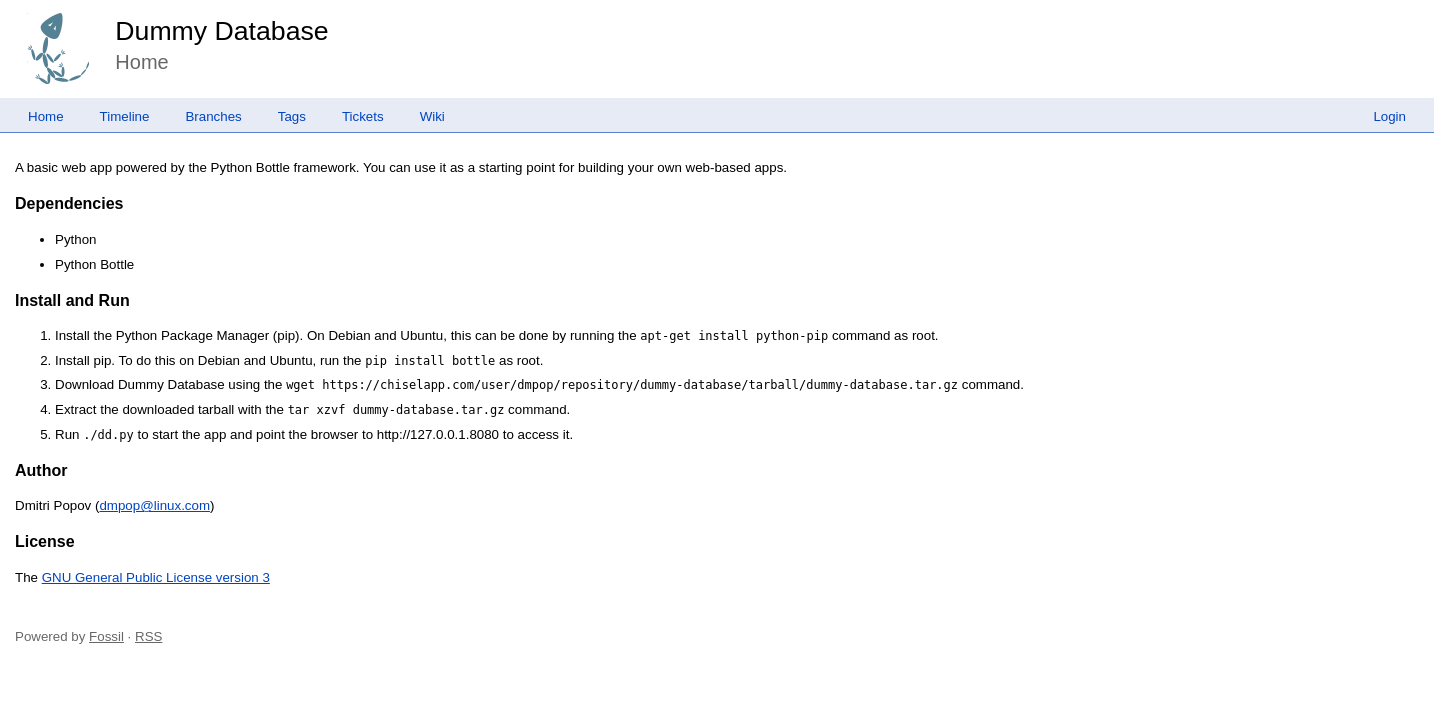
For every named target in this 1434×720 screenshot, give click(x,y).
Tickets (363, 116)
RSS (148, 636)
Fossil (106, 636)
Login (1389, 116)
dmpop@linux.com (154, 505)
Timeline (125, 116)
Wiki (432, 116)
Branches (213, 116)
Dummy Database (221, 31)
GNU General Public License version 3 (156, 577)
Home (46, 116)
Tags (292, 116)
